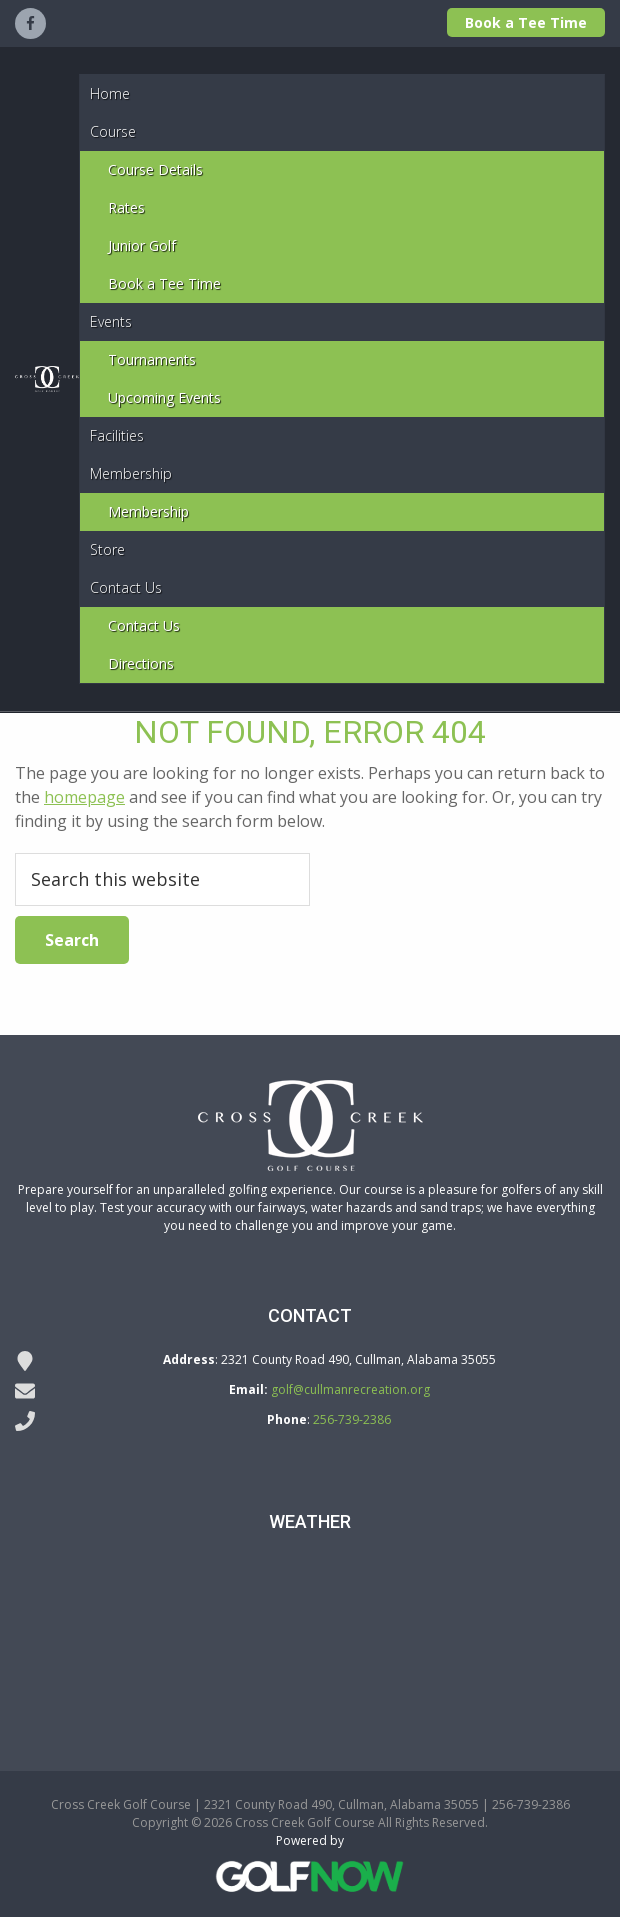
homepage (84, 797)
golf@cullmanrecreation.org (350, 1389)
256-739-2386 (352, 1419)
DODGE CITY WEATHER (310, 1633)
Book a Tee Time (526, 22)
